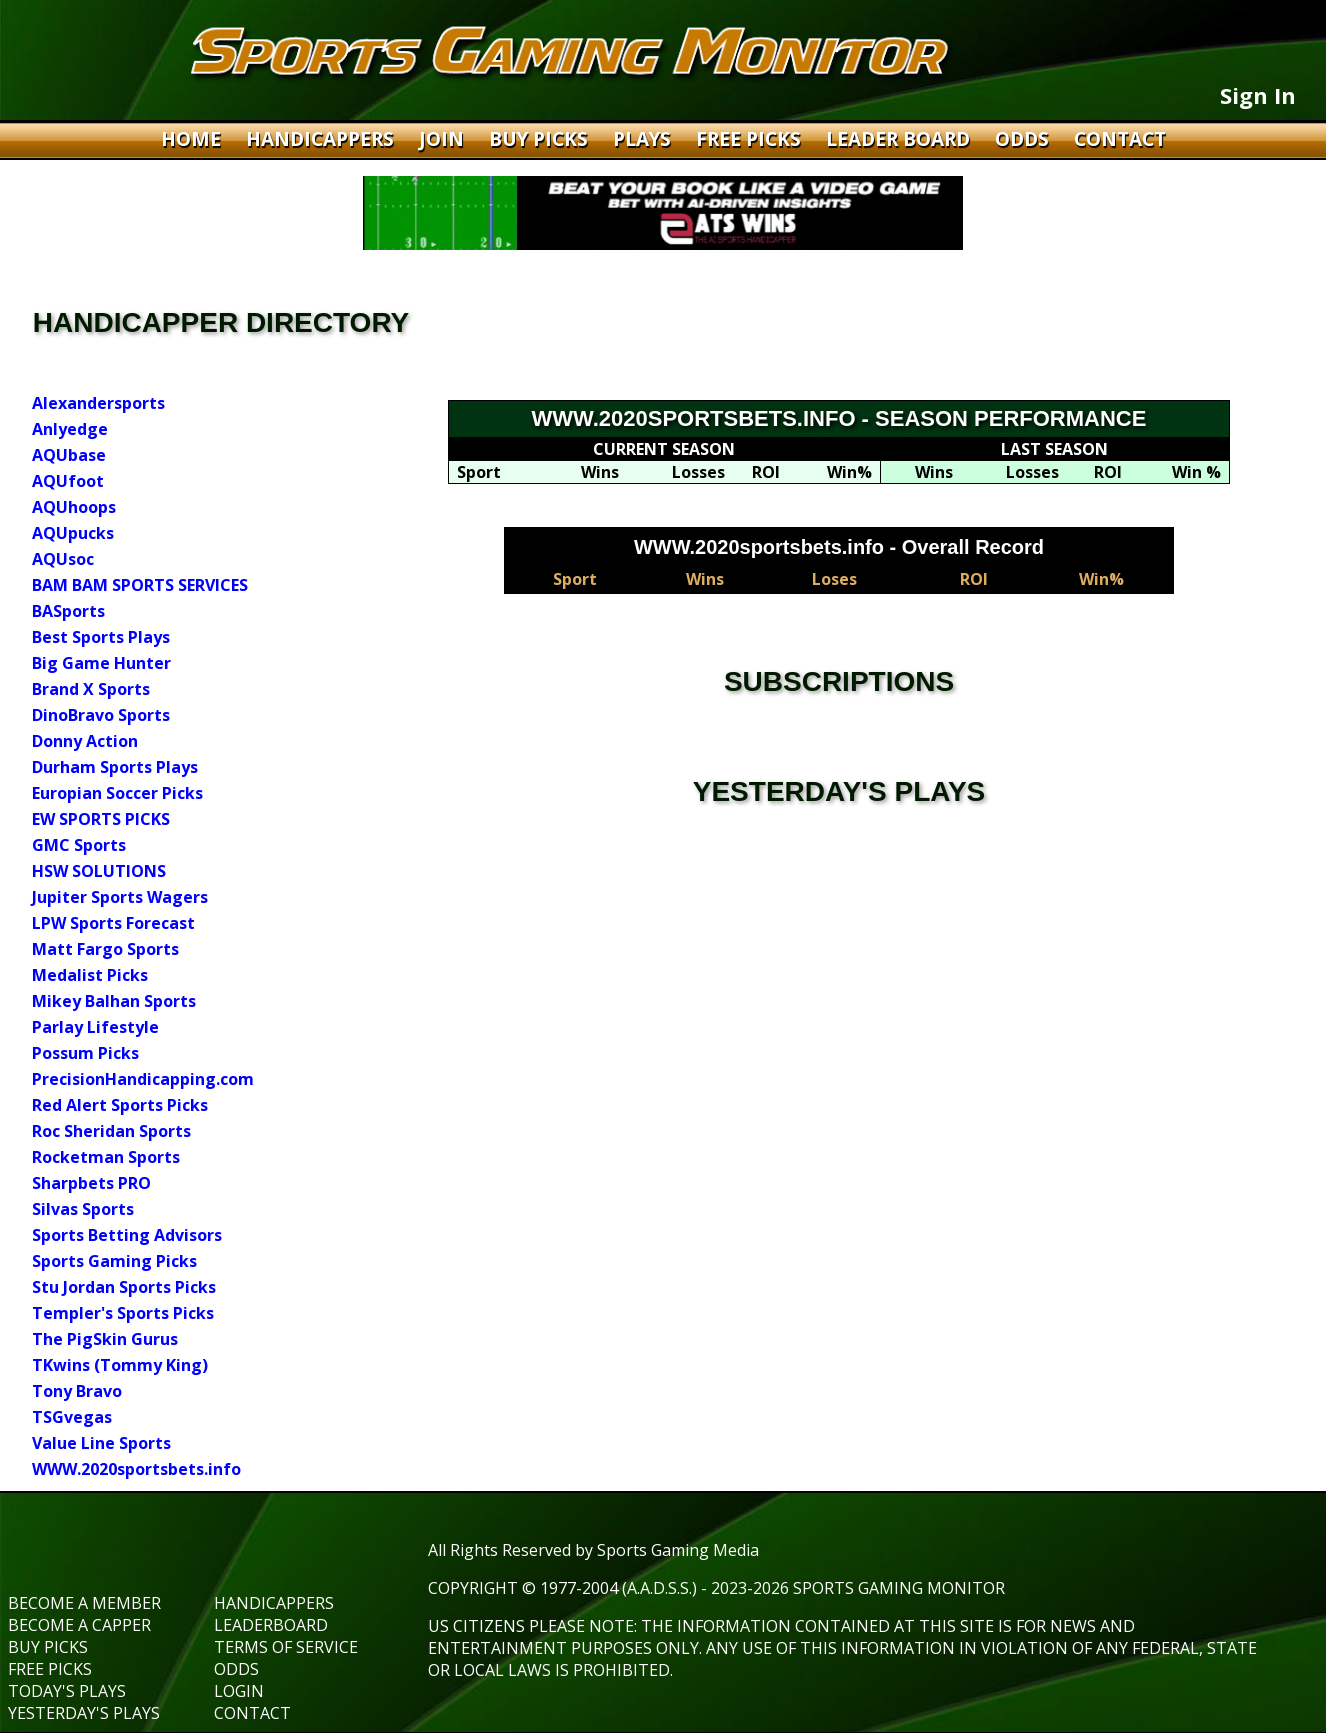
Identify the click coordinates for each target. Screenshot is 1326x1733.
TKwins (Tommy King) (120, 1365)
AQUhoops (74, 507)
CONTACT (1120, 139)
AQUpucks (73, 533)
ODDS (1024, 139)
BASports (68, 611)
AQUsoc (63, 559)
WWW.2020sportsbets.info (136, 1469)
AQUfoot (68, 481)
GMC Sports (79, 845)
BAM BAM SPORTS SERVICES (140, 585)
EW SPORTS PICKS (101, 819)
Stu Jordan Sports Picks (124, 1287)
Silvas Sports (83, 1209)
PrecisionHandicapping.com (143, 1079)
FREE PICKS (751, 139)
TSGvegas (72, 1417)
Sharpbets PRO (91, 1183)
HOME (193, 139)
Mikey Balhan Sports (114, 1001)
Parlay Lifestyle (95, 1027)
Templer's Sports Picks (123, 1313)
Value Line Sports (101, 1443)
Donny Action (85, 741)
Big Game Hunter (101, 663)
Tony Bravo (77, 1391)
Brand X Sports (91, 689)
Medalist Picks (90, 975)
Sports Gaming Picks (114, 1261)
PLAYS (644, 139)
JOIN (444, 139)
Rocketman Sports (106, 1157)
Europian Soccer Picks (117, 793)
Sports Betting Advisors (127, 1235)
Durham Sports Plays (115, 767)
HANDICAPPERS (322, 139)
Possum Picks (85, 1053)
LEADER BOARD (900, 139)
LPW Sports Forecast (113, 923)
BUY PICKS (541, 139)
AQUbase (69, 455)
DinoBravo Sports (101, 715)
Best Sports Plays (101, 637)
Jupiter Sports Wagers (120, 897)
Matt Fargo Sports (105, 949)
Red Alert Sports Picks (120, 1105)
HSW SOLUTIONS (99, 871)
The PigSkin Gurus (105, 1339)
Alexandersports (98, 403)
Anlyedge (70, 429)
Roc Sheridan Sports (111, 1131)
